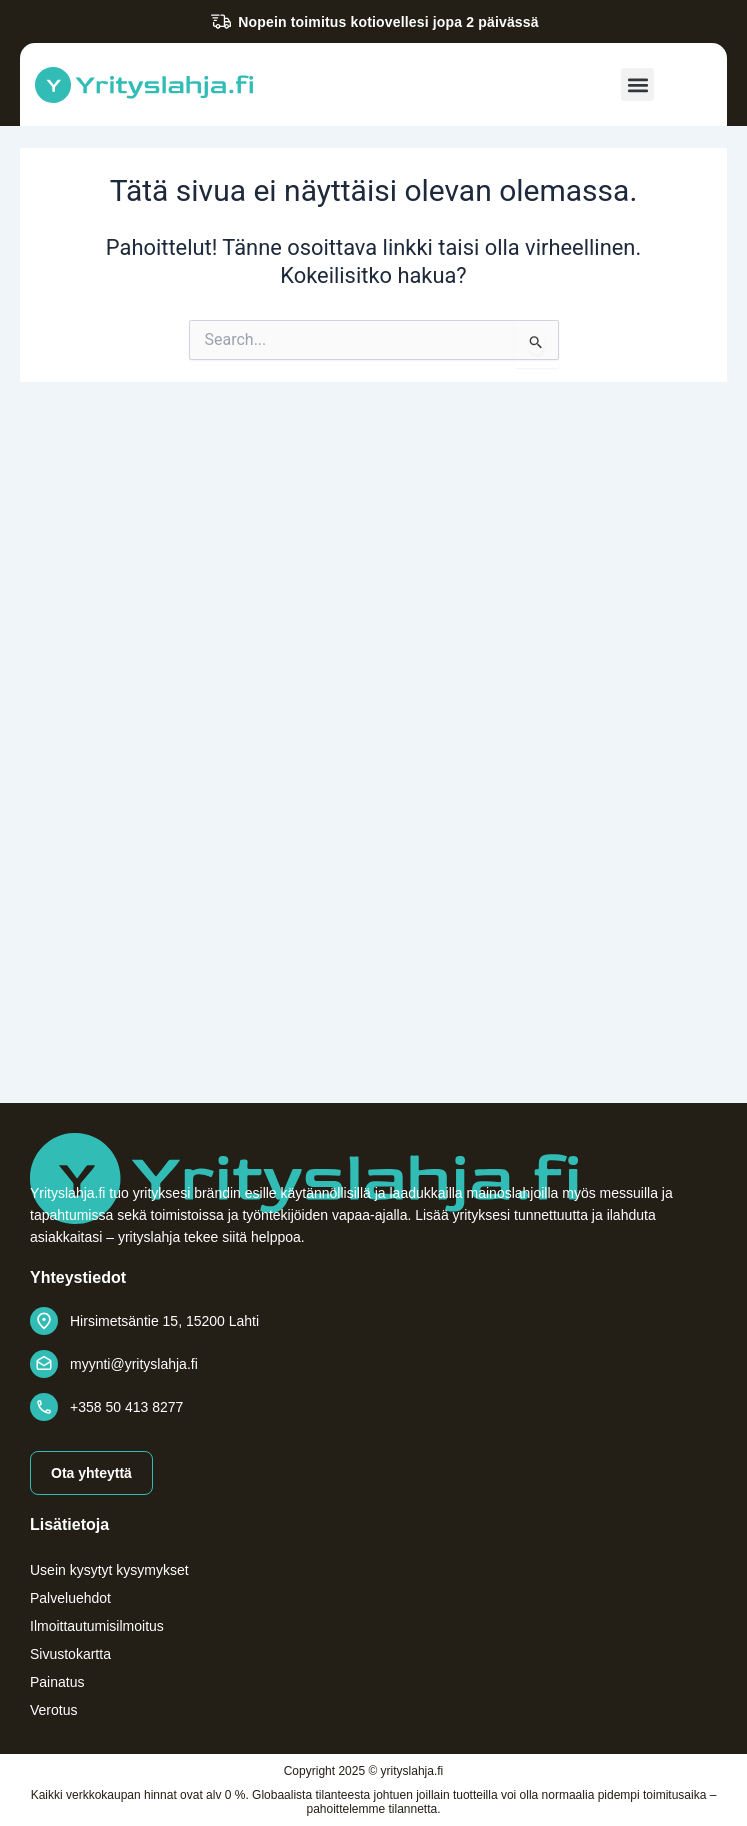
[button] (637, 84)
